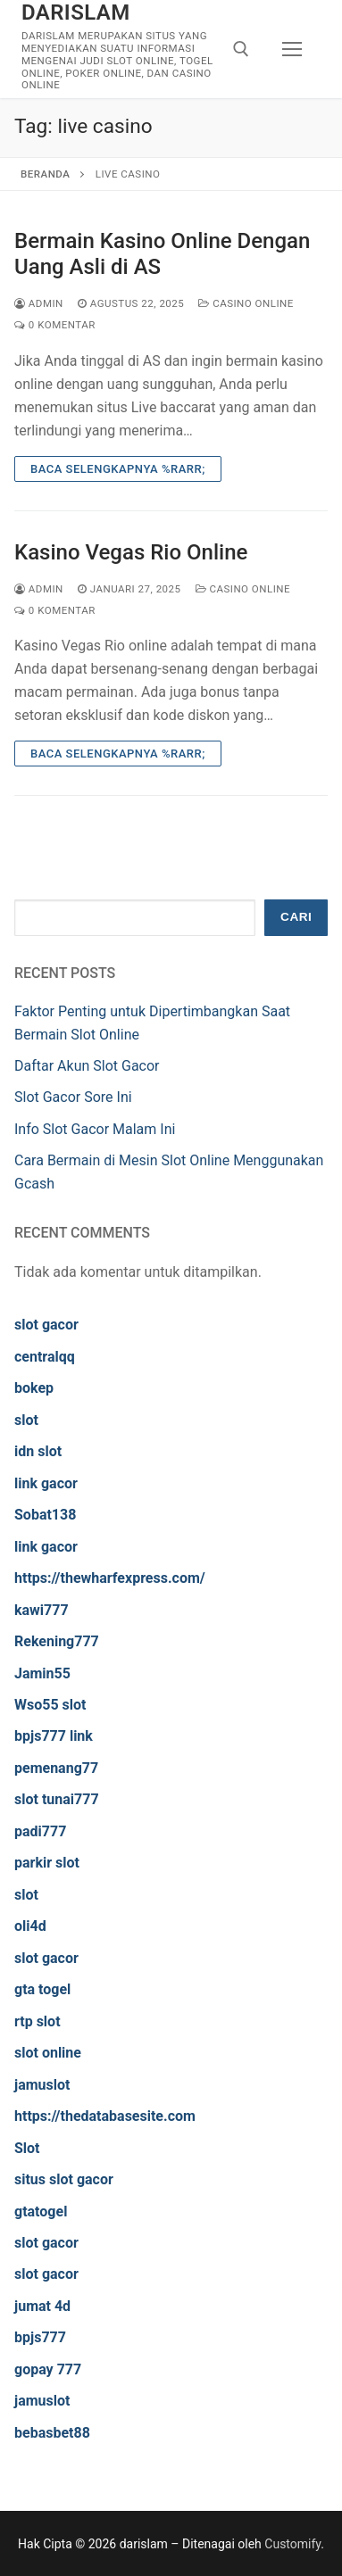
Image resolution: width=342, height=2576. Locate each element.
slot (26, 1420)
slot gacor (46, 1324)
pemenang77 (56, 1768)
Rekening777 (56, 1641)
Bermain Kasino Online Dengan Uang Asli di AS (162, 253)
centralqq (44, 1356)
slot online (47, 2052)
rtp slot (37, 2021)
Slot (27, 2148)
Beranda (45, 174)
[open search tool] (241, 49)
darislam (75, 12)
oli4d (30, 1926)
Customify (292, 2544)
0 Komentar (55, 325)
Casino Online (246, 303)
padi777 (40, 1831)
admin (38, 303)
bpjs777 (40, 2337)
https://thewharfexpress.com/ (109, 1578)
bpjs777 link (53, 1735)
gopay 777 (47, 2369)
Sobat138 (45, 1514)
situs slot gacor (63, 2179)
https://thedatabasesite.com (105, 2116)
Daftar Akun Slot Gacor (87, 1065)
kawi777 (41, 1610)
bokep (34, 1387)
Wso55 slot (50, 1704)
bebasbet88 (52, 2432)
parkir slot (46, 1862)
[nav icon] (292, 49)
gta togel (42, 1989)
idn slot (38, 1451)
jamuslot (42, 2084)
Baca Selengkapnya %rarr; (117, 469)
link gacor (46, 1483)
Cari (296, 917)
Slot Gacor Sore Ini (73, 1097)
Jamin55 (42, 1673)
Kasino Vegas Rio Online (130, 552)
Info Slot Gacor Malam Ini (94, 1129)
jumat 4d (42, 2306)
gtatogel (40, 2211)
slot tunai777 (56, 1799)
